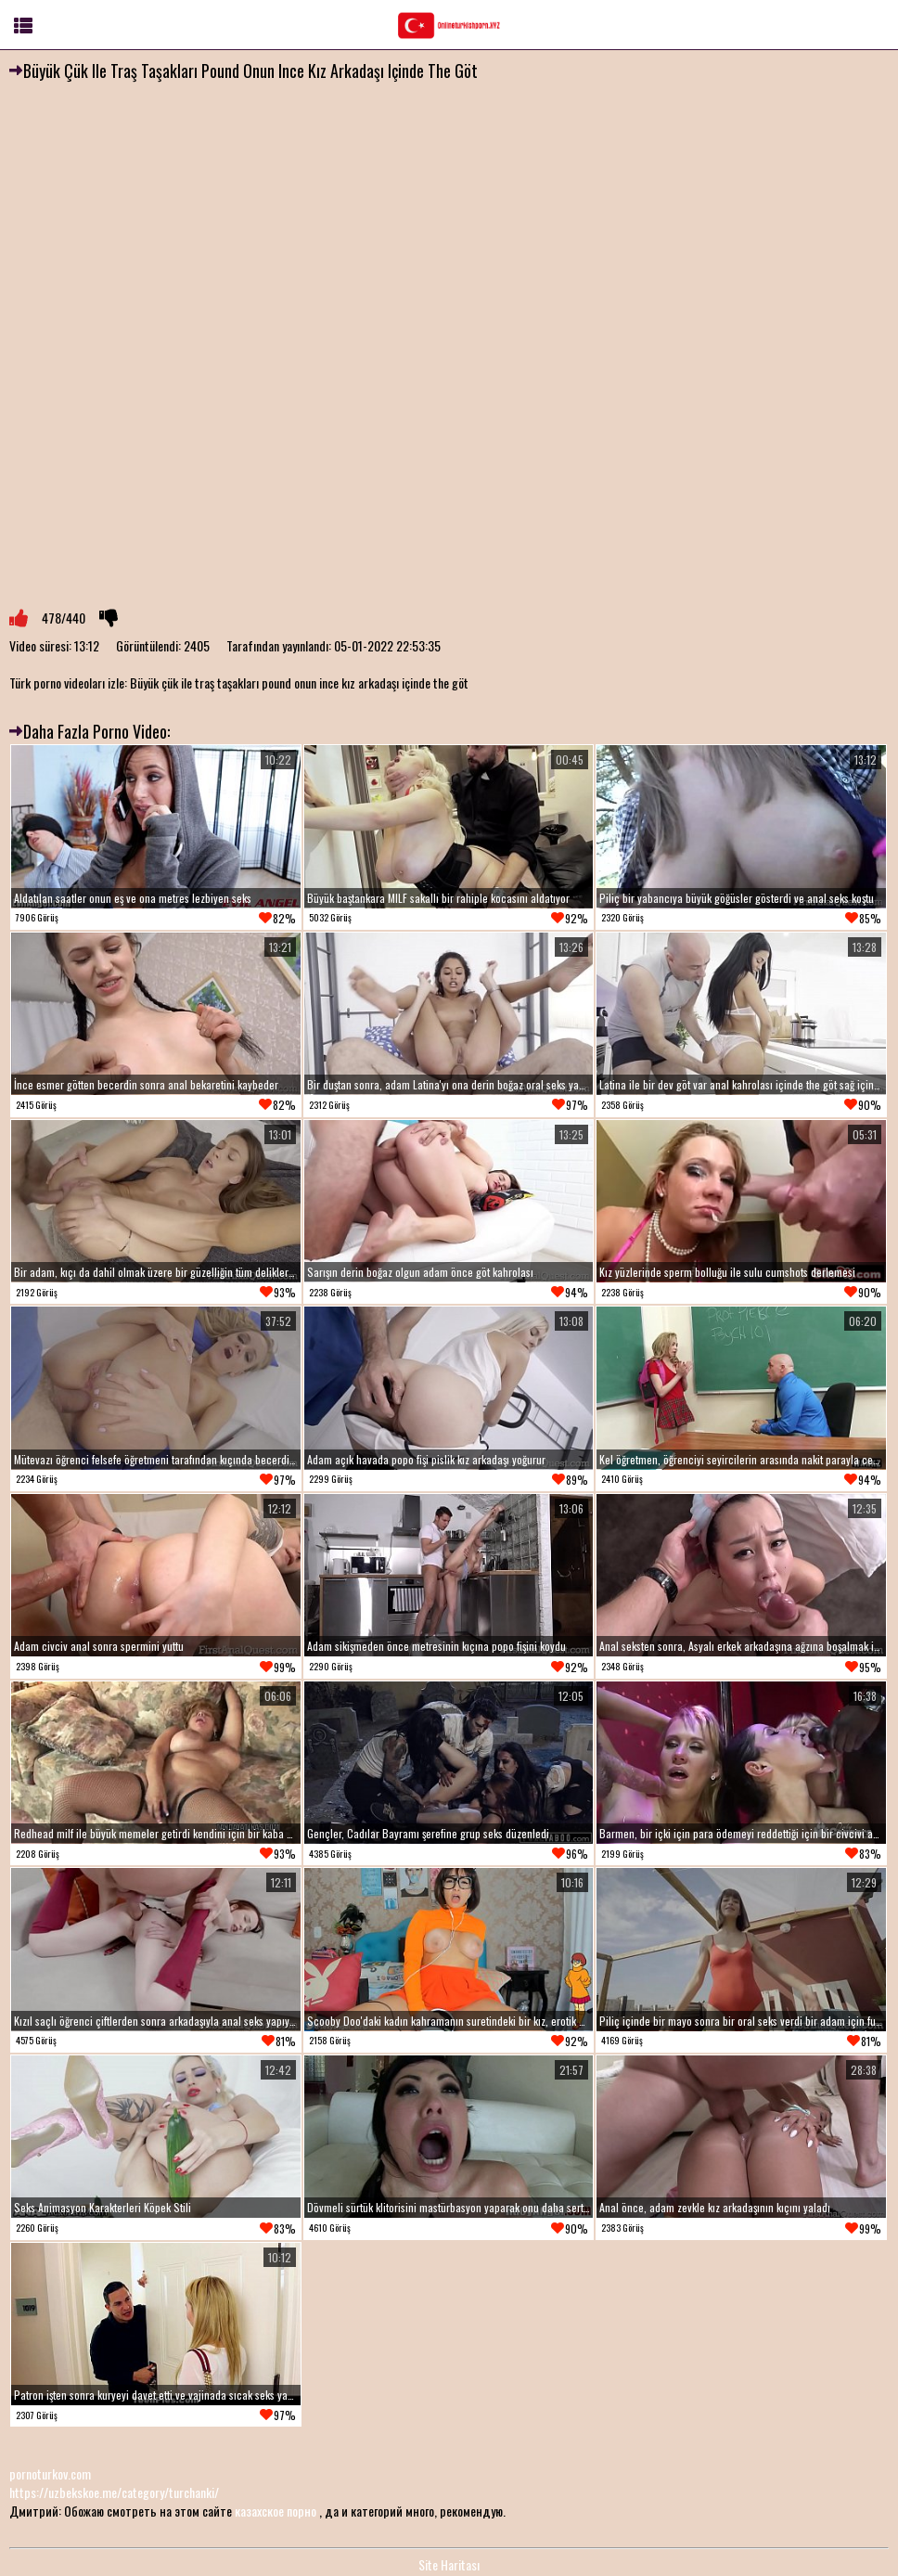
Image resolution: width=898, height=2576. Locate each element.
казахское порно (275, 2510)
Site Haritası (449, 2564)
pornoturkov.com (50, 2473)
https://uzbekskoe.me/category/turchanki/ (114, 2492)
